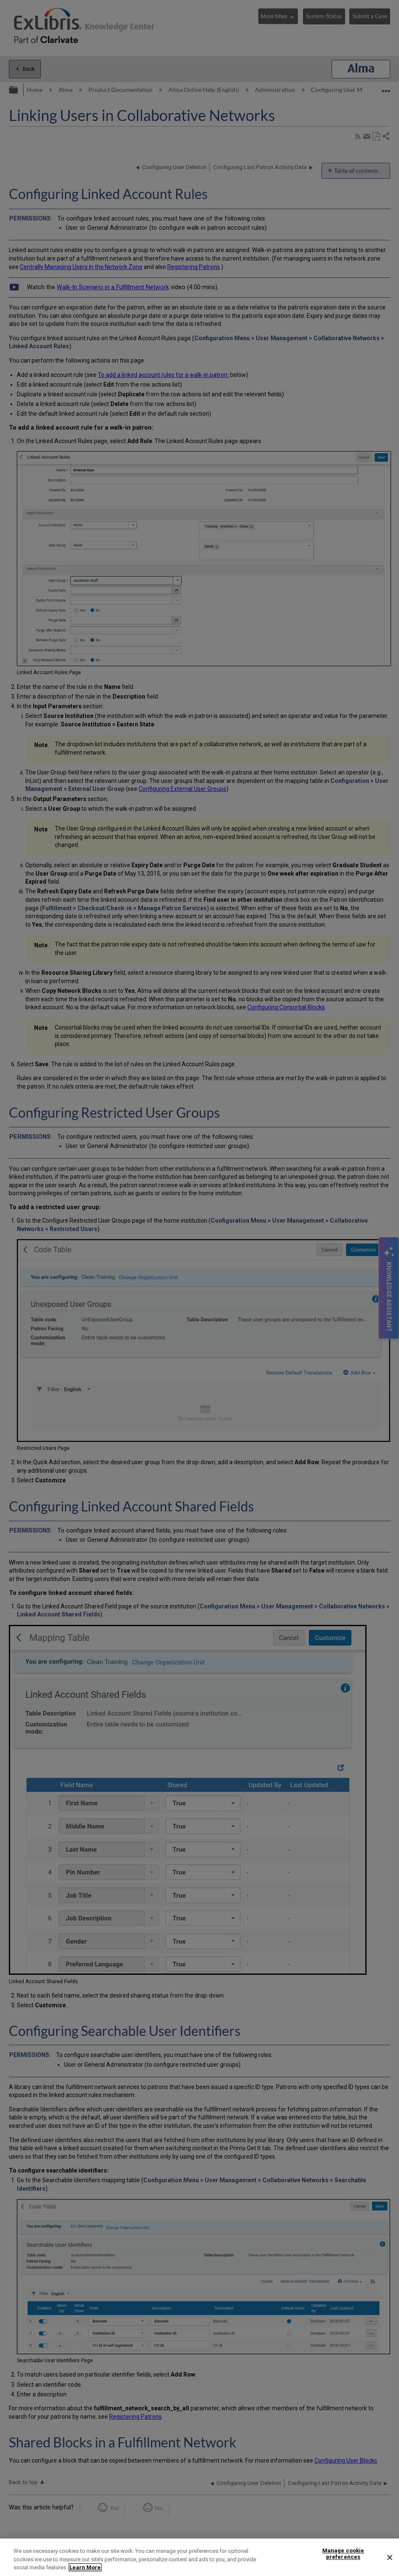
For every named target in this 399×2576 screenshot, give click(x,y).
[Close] (389, 2557)
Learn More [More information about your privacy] (85, 2567)
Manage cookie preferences (343, 2553)
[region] (199, 2557)
